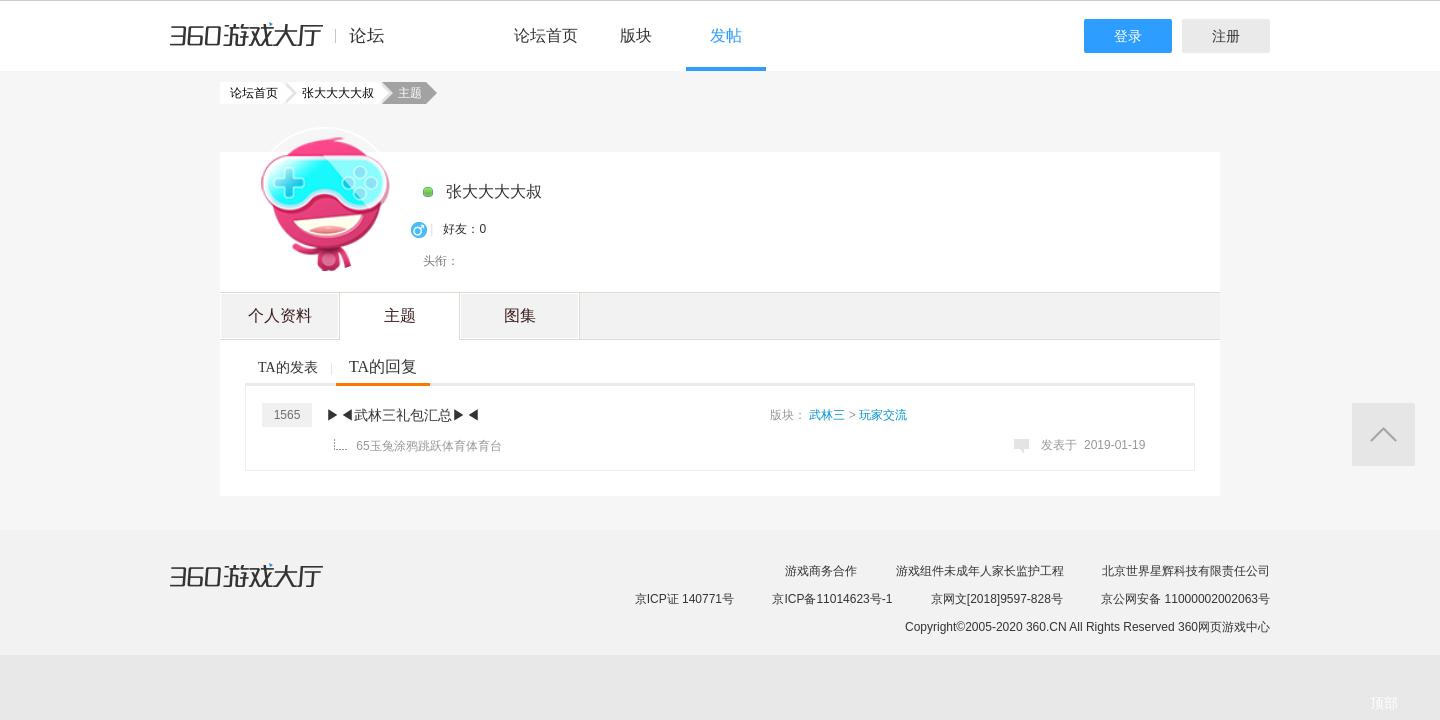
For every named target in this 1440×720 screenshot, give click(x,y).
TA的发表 (288, 367)
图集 (520, 315)
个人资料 (280, 315)
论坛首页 (546, 35)
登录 (1128, 36)
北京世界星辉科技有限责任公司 (1186, 571)
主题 (400, 315)
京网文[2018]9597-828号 (997, 599)
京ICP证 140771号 (684, 599)
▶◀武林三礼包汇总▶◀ (403, 415)
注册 (1226, 36)
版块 (636, 35)
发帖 (726, 35)
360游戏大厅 (267, 588)
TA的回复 (383, 366)
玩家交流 (883, 415)
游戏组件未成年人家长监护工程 (980, 571)
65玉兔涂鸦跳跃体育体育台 (428, 446)
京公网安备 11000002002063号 (1185, 599)
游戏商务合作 (821, 571)
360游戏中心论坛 (285, 44)
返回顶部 (1383, 434)
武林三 (827, 415)
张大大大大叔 (332, 93)
